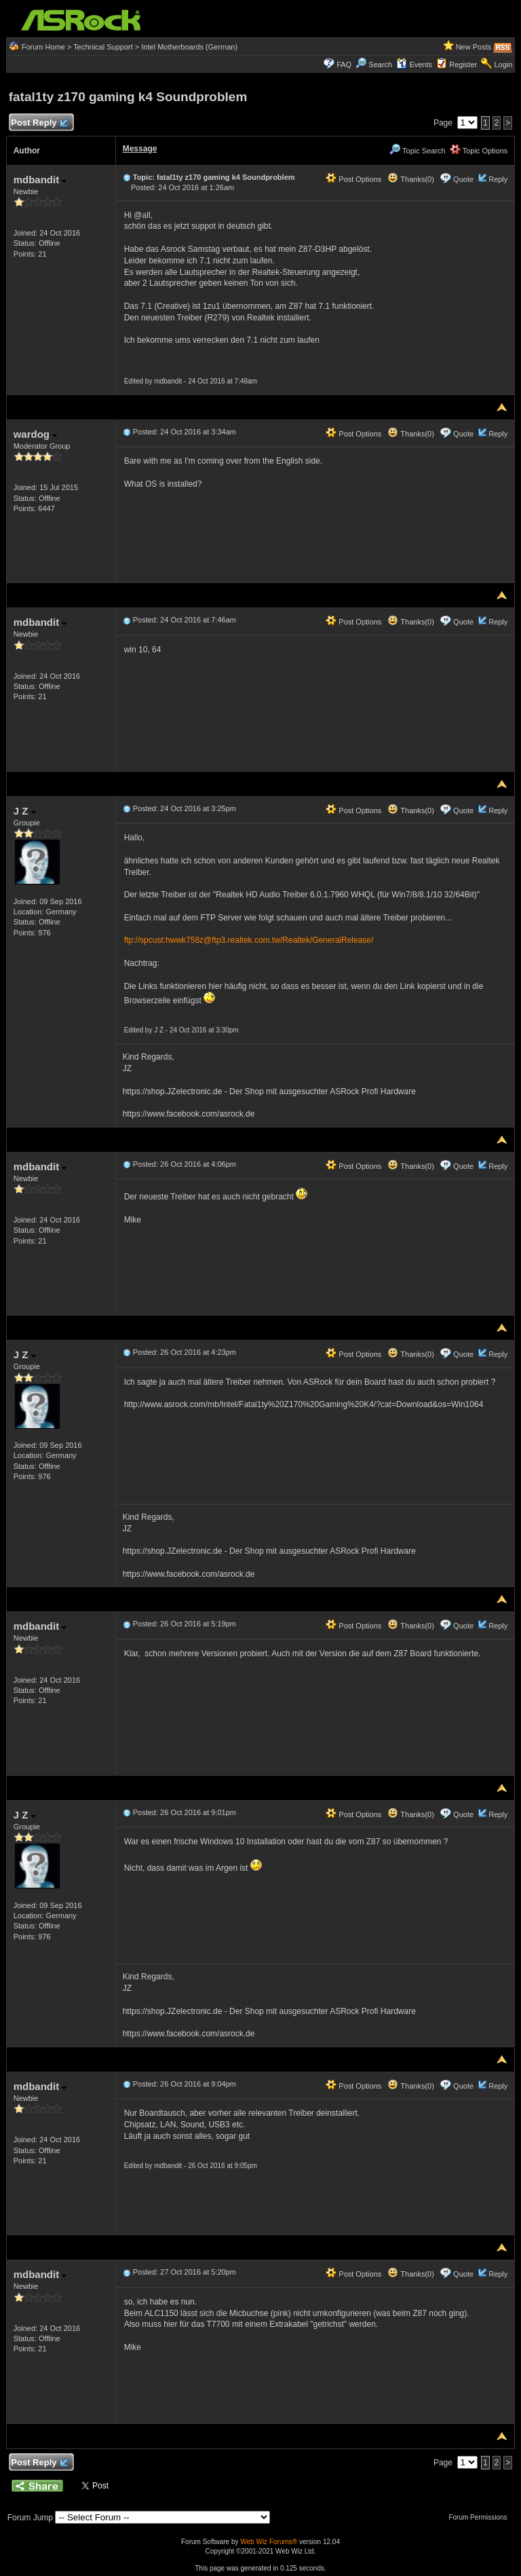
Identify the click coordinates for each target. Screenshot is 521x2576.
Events (414, 64)
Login (503, 64)
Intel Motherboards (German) (189, 47)
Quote (463, 179)
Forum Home (43, 47)
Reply (497, 179)
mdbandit (40, 179)
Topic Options (479, 151)
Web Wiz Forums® (268, 2541)
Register (463, 64)
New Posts (474, 47)
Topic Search (417, 151)
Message (140, 148)
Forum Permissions (481, 2517)
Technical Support (102, 47)
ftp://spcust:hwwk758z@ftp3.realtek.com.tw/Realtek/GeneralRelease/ (249, 940)
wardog (36, 434)
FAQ (343, 64)
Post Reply (39, 123)
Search (380, 64)
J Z (25, 811)
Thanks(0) (410, 179)
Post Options (353, 179)
